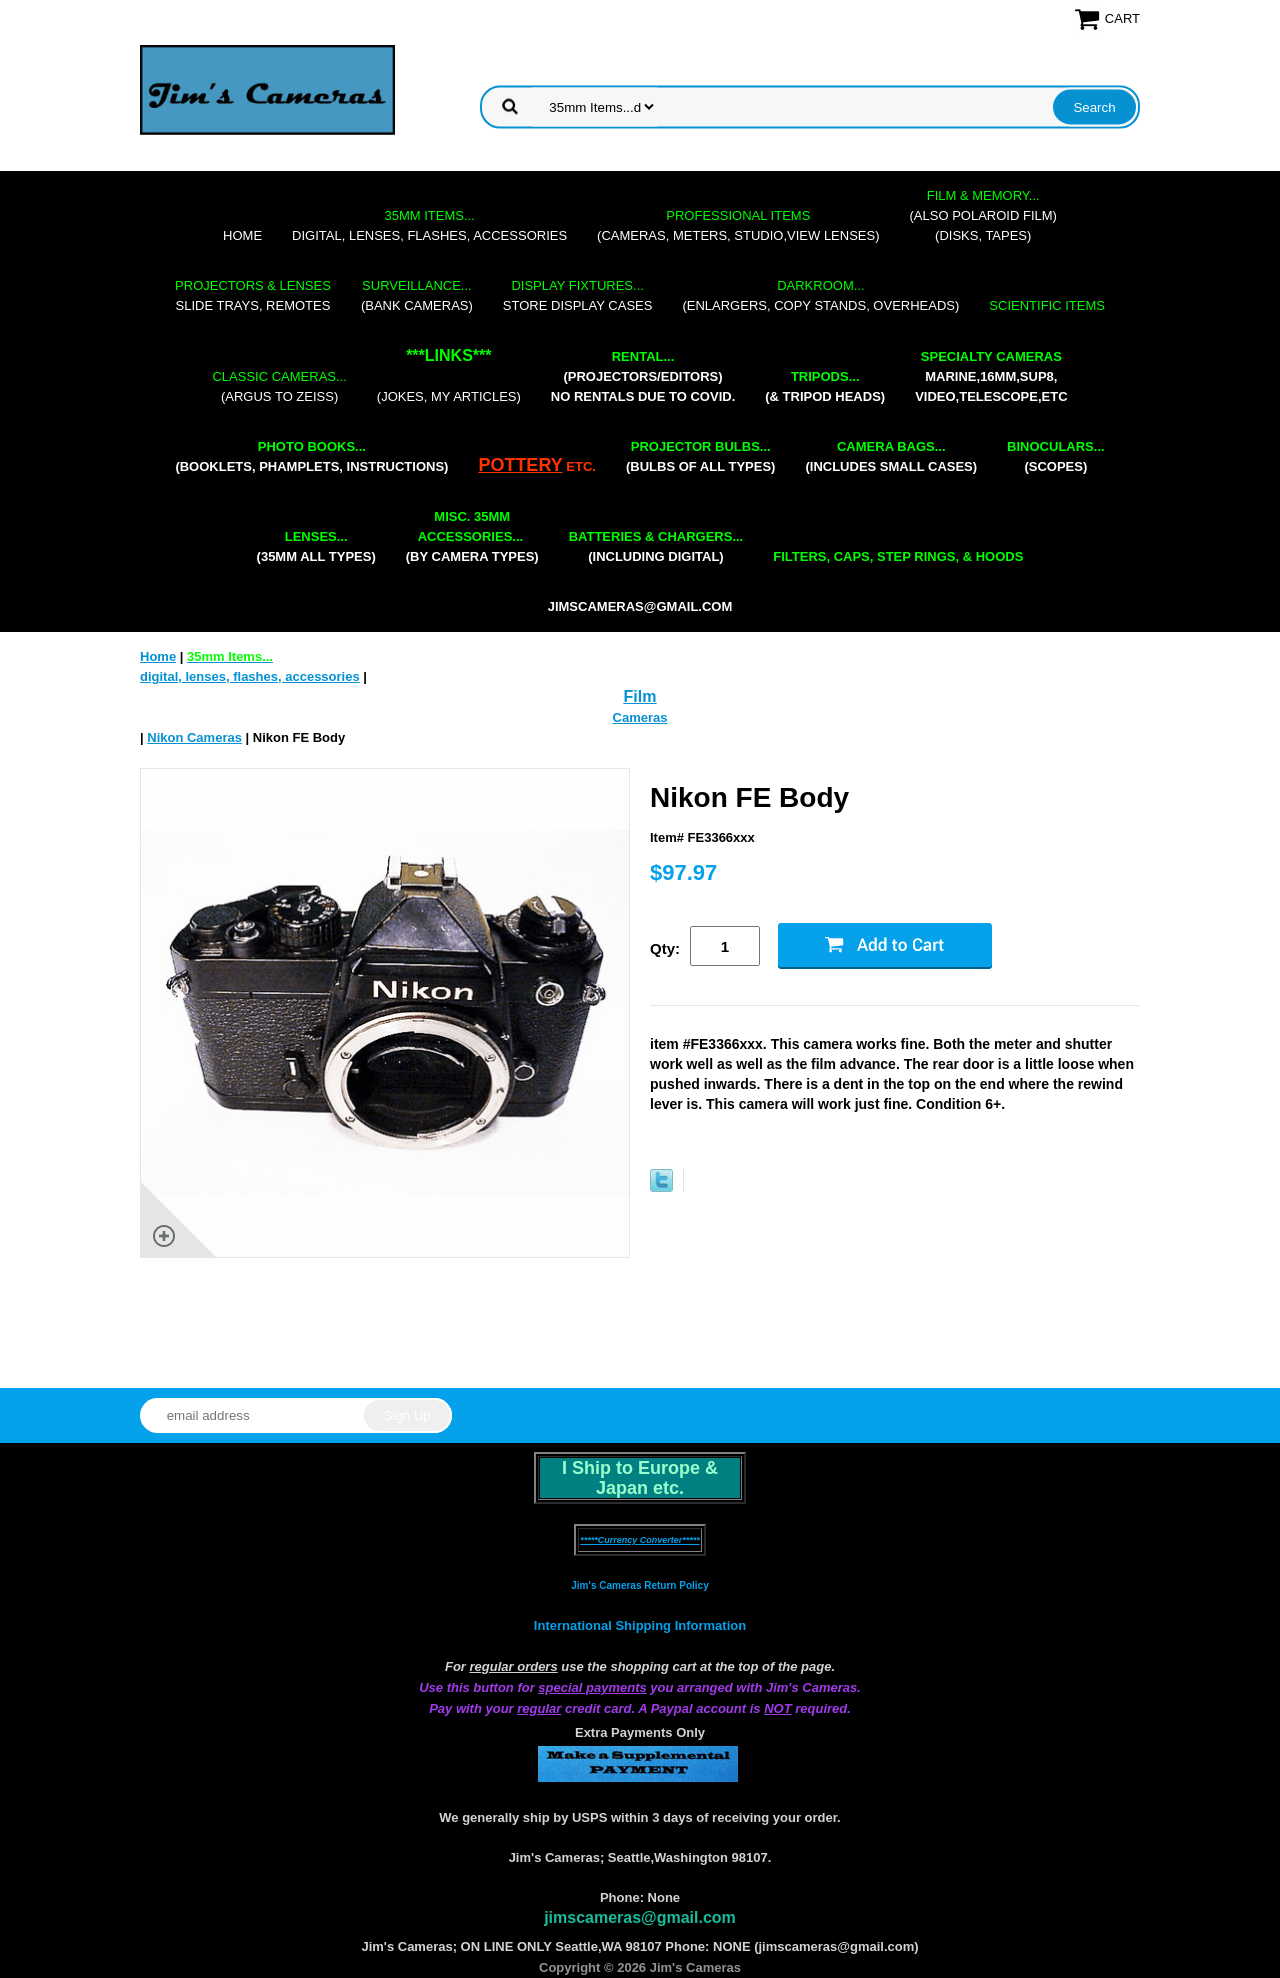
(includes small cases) (891, 456)
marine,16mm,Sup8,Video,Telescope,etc (991, 376)
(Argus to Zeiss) (279, 386)
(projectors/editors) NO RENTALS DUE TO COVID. (643, 376)
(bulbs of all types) (701, 456)
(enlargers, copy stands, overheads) (820, 295)
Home (242, 235)
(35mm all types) (316, 546)
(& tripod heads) (825, 386)
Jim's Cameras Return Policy (639, 1585)
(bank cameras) (417, 295)
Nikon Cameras (194, 737)
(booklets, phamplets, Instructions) (311, 456)
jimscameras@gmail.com (640, 606)
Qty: (665, 948)
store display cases (578, 295)
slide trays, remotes (253, 295)
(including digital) (656, 546)
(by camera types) (472, 536)
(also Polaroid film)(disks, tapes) (983, 215)
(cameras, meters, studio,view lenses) (738, 225)
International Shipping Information (640, 1625)
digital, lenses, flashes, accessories (429, 225)
